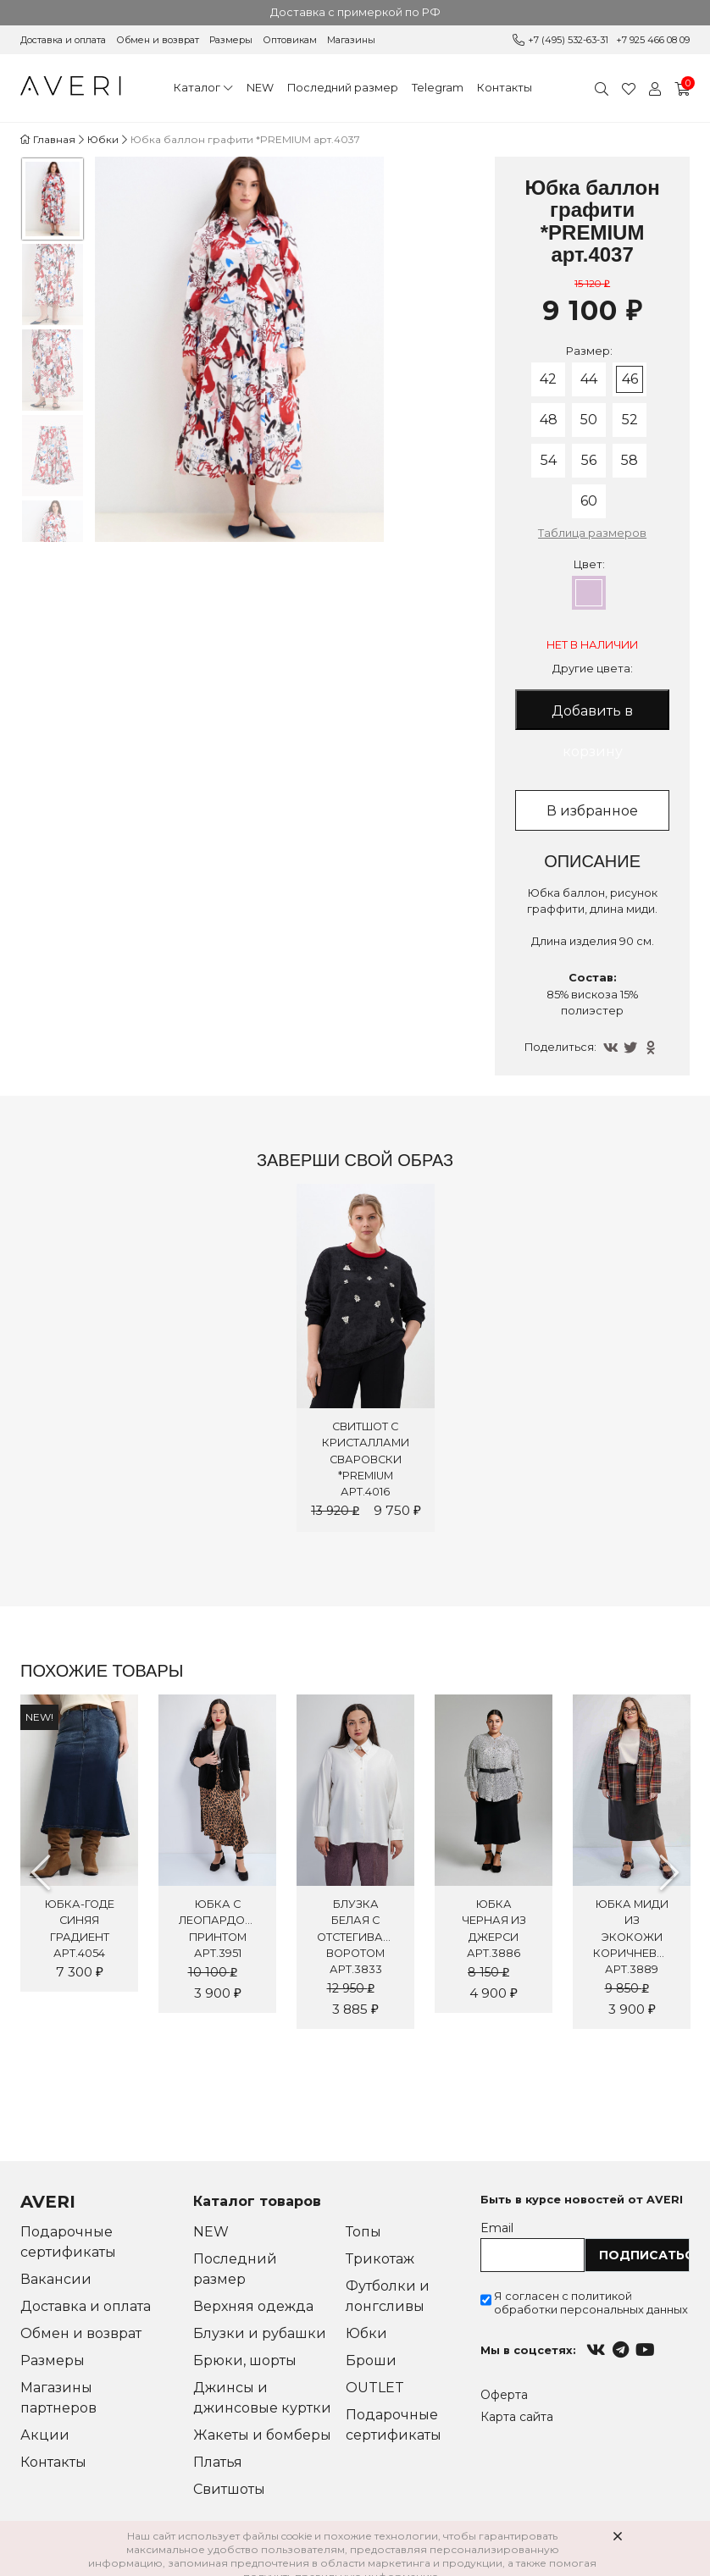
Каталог (197, 87)
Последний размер (342, 87)
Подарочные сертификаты (68, 2242)
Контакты (504, 87)
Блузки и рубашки (259, 2333)
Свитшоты (229, 2489)
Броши (371, 2360)
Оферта (504, 2394)
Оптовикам (290, 40)
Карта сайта (516, 2416)
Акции (44, 2435)
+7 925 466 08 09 (653, 40)
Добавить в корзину (592, 716)
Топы (363, 2232)
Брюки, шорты (245, 2360)
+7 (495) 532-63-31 (568, 40)
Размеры (230, 40)
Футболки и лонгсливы (388, 2296)
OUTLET (375, 2388)
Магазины (351, 40)
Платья (217, 2462)
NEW (260, 87)
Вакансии (56, 2279)
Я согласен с (591, 2302)
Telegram (437, 87)
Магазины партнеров (58, 2398)
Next (669, 1872)
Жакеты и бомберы (262, 2435)
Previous (40, 1872)
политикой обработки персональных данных (591, 2302)
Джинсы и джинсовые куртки (262, 2398)
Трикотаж (380, 2259)
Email (496, 2228)
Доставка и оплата (63, 40)
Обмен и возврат (157, 40)
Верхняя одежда (253, 2306)
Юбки (366, 2333)
